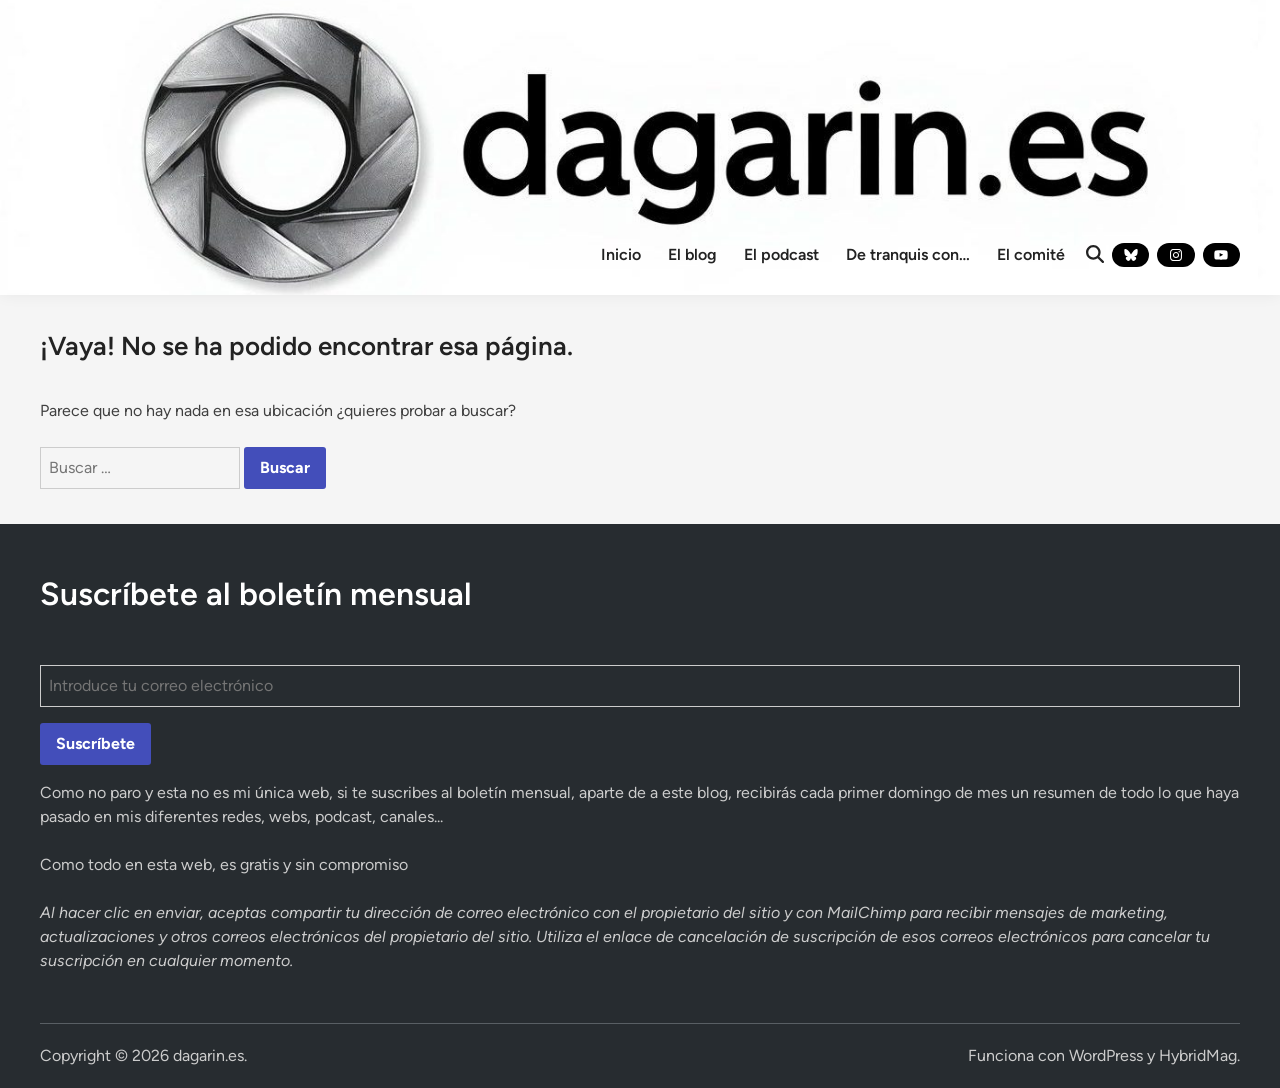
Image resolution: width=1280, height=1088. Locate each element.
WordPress (1106, 1055)
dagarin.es (208, 1055)
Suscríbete (95, 743)
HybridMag (1198, 1055)
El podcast (781, 254)
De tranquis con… (908, 254)
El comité (1031, 254)
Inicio (621, 254)
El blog (692, 254)
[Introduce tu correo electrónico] (640, 686)
